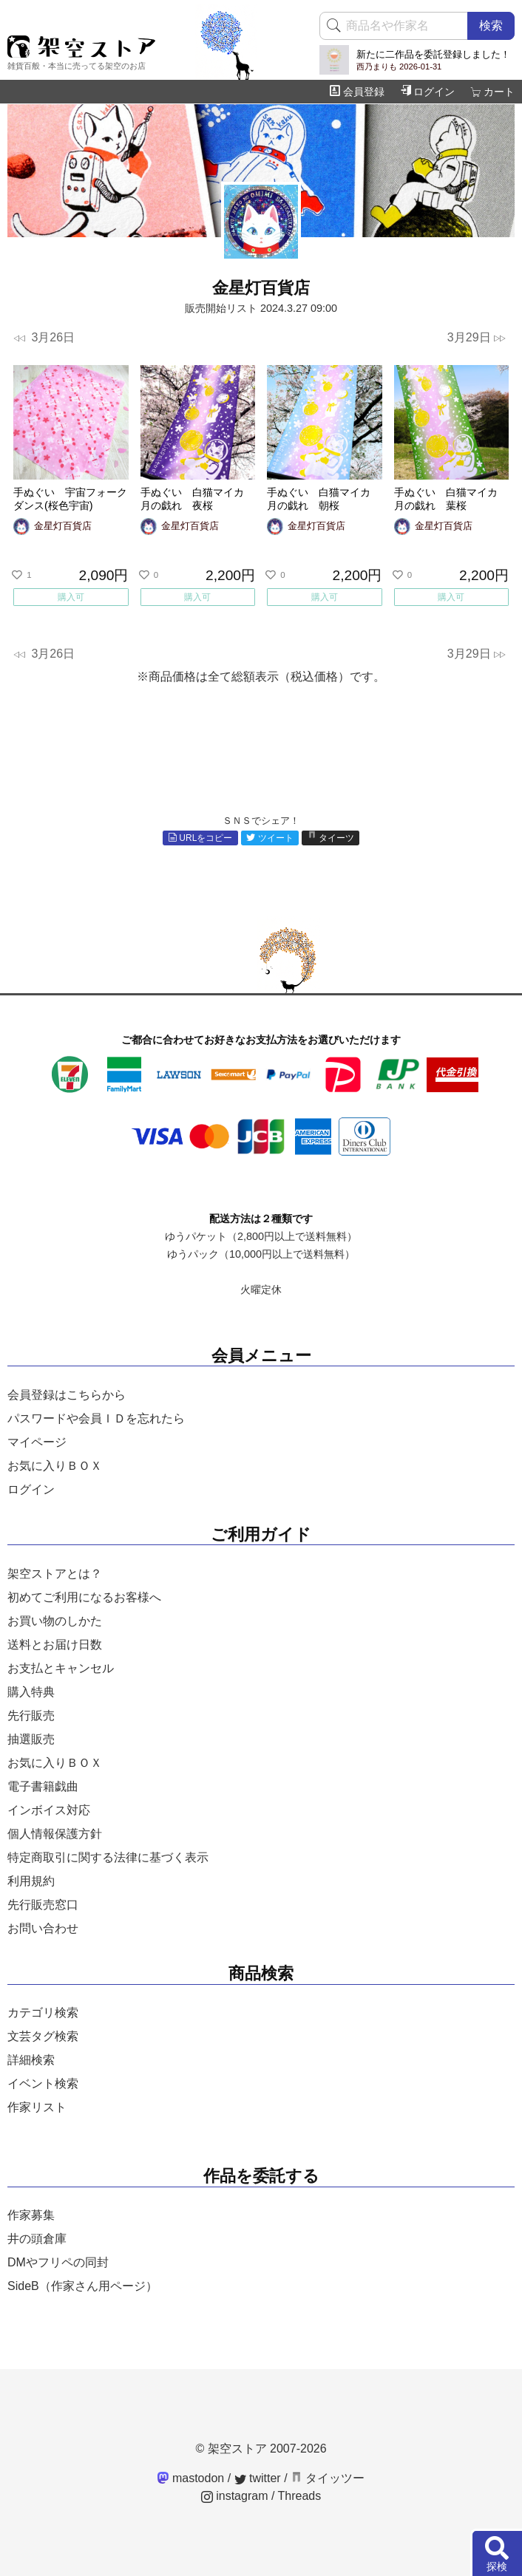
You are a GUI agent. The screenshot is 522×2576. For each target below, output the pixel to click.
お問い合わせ (42, 1928)
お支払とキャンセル (60, 1668)
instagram (234, 2496)
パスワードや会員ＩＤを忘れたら (96, 1418)
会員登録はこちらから (66, 1394)
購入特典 (31, 1692)
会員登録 (357, 92)
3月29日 (476, 337)
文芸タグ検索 (42, 2036)
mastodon (191, 2478)
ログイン (427, 92)
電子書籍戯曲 (42, 1786)
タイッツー (328, 2478)
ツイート (270, 838)
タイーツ (331, 838)
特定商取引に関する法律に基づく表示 (108, 1857)
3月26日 (44, 337)
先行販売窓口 (42, 1904)
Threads (300, 2496)
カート (492, 92)
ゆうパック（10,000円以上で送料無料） (261, 1254)
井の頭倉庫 (37, 2238)
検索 (491, 25)
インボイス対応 (48, 1810)
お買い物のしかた (54, 1621)
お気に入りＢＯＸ (54, 1465)
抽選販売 (31, 1739)
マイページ (37, 1442)
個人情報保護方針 (54, 1833)
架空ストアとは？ (54, 1573)
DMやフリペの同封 (58, 2262)
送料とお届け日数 (54, 1644)
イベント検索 (42, 2083)
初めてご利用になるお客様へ (84, 1597)
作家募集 (31, 2215)
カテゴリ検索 (42, 2012)
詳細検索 (31, 2060)
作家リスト (37, 2107)
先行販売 (31, 1715)
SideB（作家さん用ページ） (82, 2286)
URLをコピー (200, 838)
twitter (257, 2478)
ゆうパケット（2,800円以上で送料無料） (261, 1236)
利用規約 (31, 1881)
